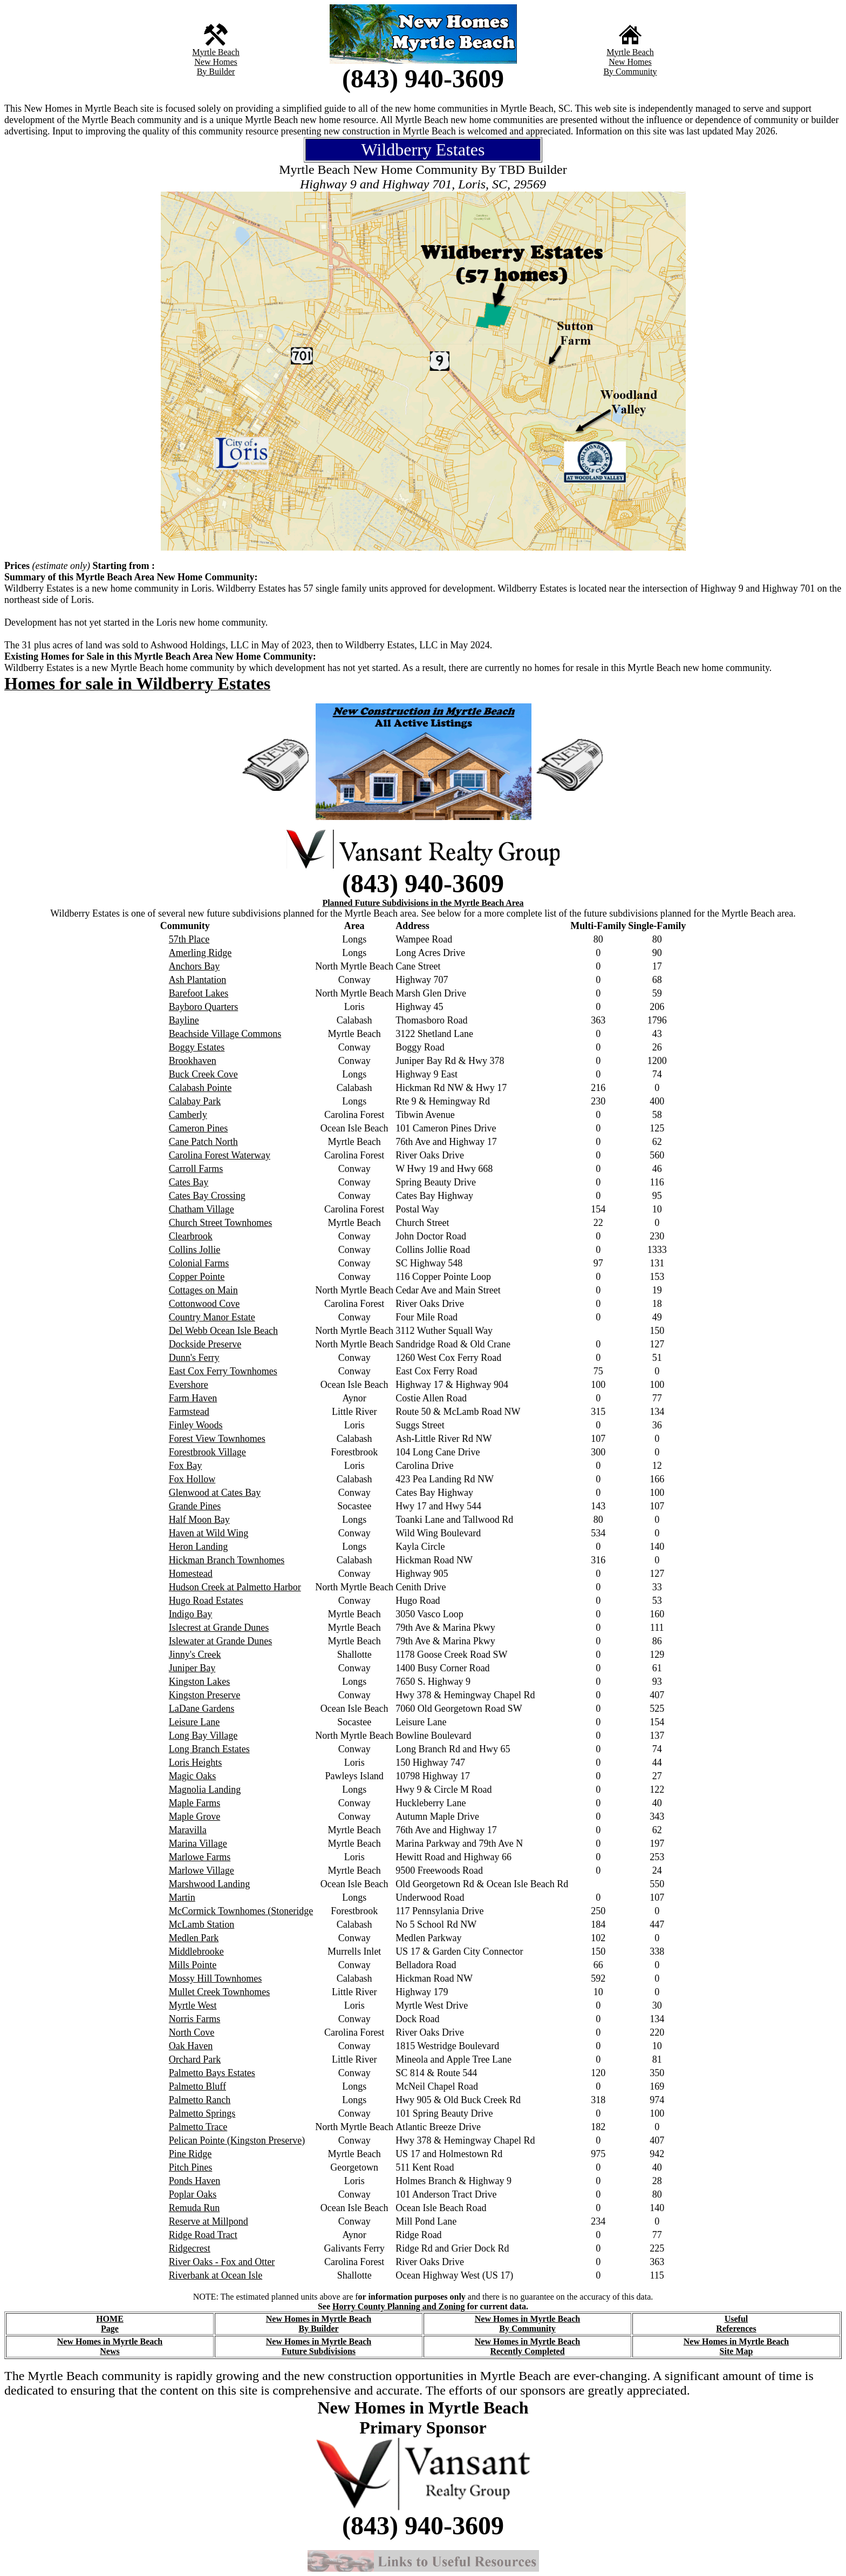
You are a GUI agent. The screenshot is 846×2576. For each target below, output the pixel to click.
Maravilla (188, 1830)
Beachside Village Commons (225, 1033)
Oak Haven (191, 2046)
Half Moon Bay (199, 1519)
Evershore (188, 1384)
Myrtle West (193, 2005)
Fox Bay (185, 1465)
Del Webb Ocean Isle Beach (223, 1330)
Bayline (184, 1020)
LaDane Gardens (201, 1708)
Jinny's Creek (195, 1654)
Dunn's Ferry (194, 1357)
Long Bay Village (203, 1735)
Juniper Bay (192, 1668)
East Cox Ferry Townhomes (223, 1371)
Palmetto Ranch (199, 2099)
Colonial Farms (199, 1263)
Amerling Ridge (200, 952)
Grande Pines (195, 1506)
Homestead (191, 1573)
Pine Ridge (190, 2153)
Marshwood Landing (209, 1884)
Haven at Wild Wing (208, 1533)
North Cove (192, 2032)
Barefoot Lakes (198, 993)
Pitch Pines (191, 2167)
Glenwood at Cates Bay (215, 1492)
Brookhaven (192, 1060)
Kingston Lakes (199, 1681)
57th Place (189, 939)
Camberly (188, 1114)
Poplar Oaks (193, 2194)
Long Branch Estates (209, 1749)
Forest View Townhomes (217, 1438)
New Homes (215, 61)
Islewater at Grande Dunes (220, 1641)
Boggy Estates (197, 1047)
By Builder (216, 71)
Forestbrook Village (207, 1452)
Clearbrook (191, 1236)
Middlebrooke (196, 1951)
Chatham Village (201, 1209)
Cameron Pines (198, 1128)
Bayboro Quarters (203, 1006)
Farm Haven (193, 1398)
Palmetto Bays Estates (212, 2072)
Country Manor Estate (212, 1317)
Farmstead (189, 1411)
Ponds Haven (195, 2180)
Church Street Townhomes (220, 1222)
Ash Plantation (198, 979)
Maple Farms (194, 1803)
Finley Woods (196, 1425)
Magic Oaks (192, 1776)
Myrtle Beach (216, 52)
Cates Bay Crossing (207, 1195)
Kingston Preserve (204, 1695)
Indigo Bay (191, 1614)
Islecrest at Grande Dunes (219, 1627)
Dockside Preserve (205, 1344)
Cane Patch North (203, 1141)
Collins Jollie (195, 1249)
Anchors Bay (194, 966)
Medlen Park (194, 1938)
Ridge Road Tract (203, 2234)
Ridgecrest (189, 2248)
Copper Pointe (197, 1276)
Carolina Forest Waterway (219, 1155)
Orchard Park (195, 2059)
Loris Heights (195, 1762)
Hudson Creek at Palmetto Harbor (235, 1587)
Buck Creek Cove (203, 1074)
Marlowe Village (201, 1870)
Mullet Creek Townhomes (219, 1992)
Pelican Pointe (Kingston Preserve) (237, 2140)
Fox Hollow (192, 1479)
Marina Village (198, 1843)
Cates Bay (189, 1182)
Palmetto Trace (198, 2126)
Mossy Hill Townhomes (215, 1978)
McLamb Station (201, 1924)
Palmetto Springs (202, 2113)
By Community (630, 71)
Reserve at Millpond (208, 2221)
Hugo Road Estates (206, 1600)
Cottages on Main (203, 1290)
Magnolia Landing (205, 1789)
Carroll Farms (196, 1168)
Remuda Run (194, 2207)
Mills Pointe (193, 1965)
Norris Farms (195, 2019)
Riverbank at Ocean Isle (215, 2275)
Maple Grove (194, 1816)
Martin (182, 1897)
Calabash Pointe (200, 1087)
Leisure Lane (194, 1722)
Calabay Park (195, 1101)
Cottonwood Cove (204, 1303)
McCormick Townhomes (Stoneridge (241, 1911)
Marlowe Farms (199, 1857)
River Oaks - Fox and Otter (222, 2261)
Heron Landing (198, 1546)
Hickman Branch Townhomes (226, 1560)
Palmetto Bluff (197, 2086)
